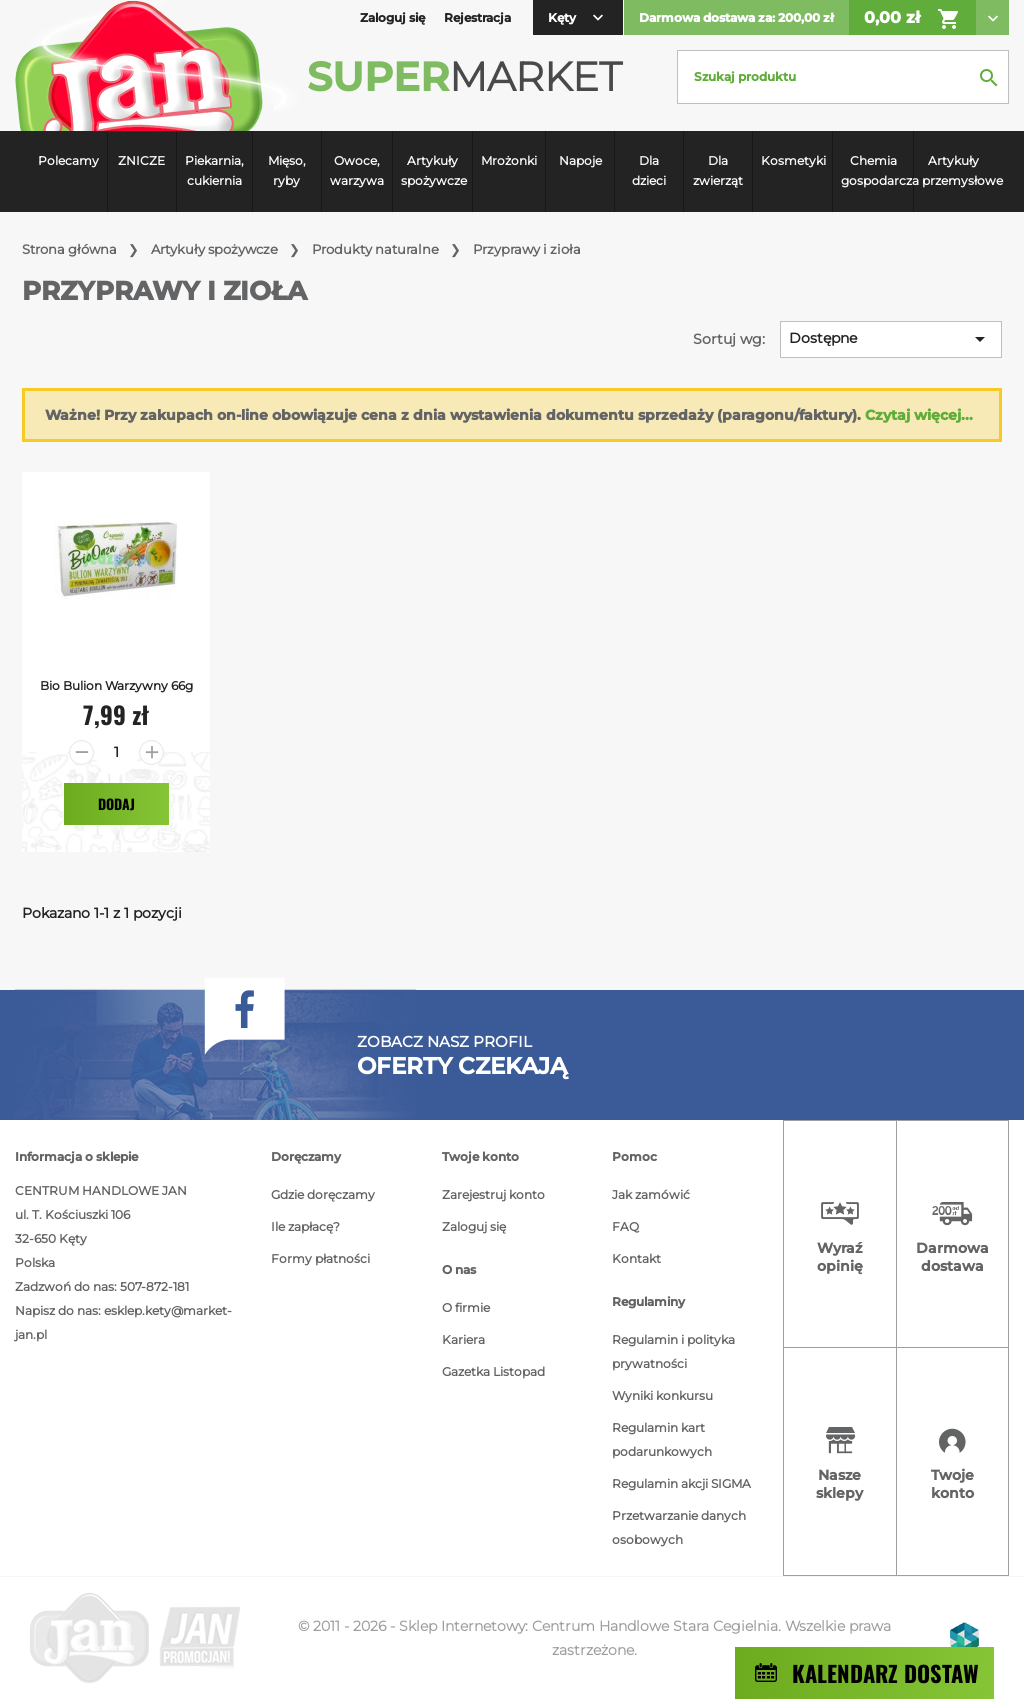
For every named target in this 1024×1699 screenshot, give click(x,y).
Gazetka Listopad (493, 1371)
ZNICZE (141, 160)
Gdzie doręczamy (323, 1194)
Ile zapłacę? (305, 1226)
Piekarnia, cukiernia (214, 170)
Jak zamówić (651, 1194)
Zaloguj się (474, 1226)
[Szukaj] (843, 77)
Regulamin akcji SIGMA (681, 1483)
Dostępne (890, 339)
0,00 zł (912, 19)
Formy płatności (320, 1258)
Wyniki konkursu (662, 1395)
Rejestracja (477, 17)
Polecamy (68, 160)
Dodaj (116, 803)
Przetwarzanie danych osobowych (679, 1527)
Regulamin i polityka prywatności (673, 1351)
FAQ (625, 1226)
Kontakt (636, 1258)
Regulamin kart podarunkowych (662, 1439)
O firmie (466, 1307)
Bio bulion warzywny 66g (116, 685)
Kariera (463, 1339)
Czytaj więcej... (919, 415)
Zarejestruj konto (493, 1194)
